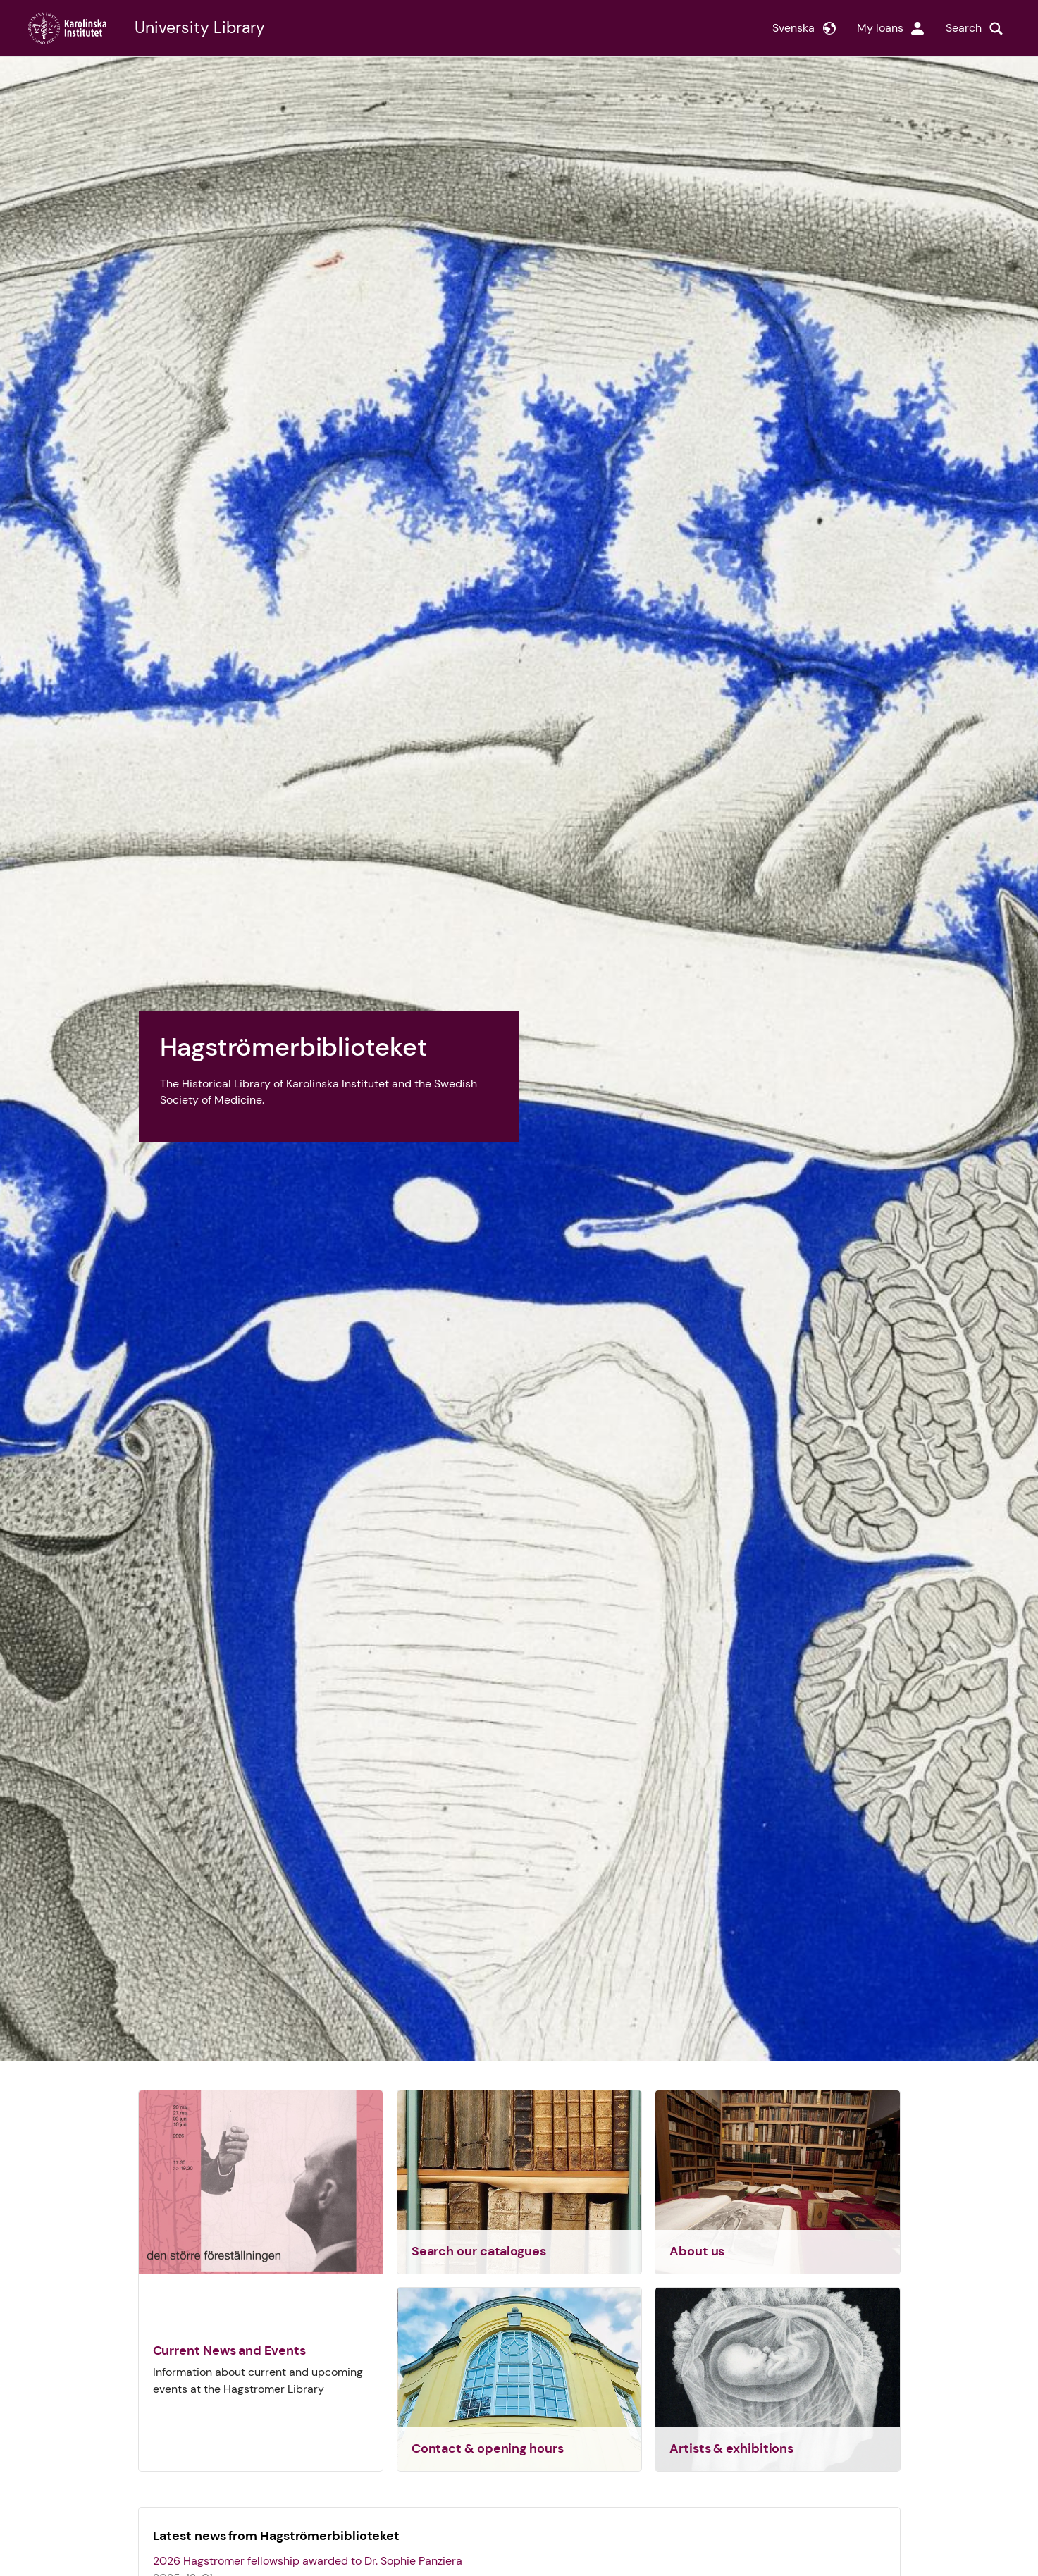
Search (964, 27)
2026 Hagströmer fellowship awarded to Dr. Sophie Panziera (307, 2560)
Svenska (793, 27)
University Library (200, 28)
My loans (880, 27)
